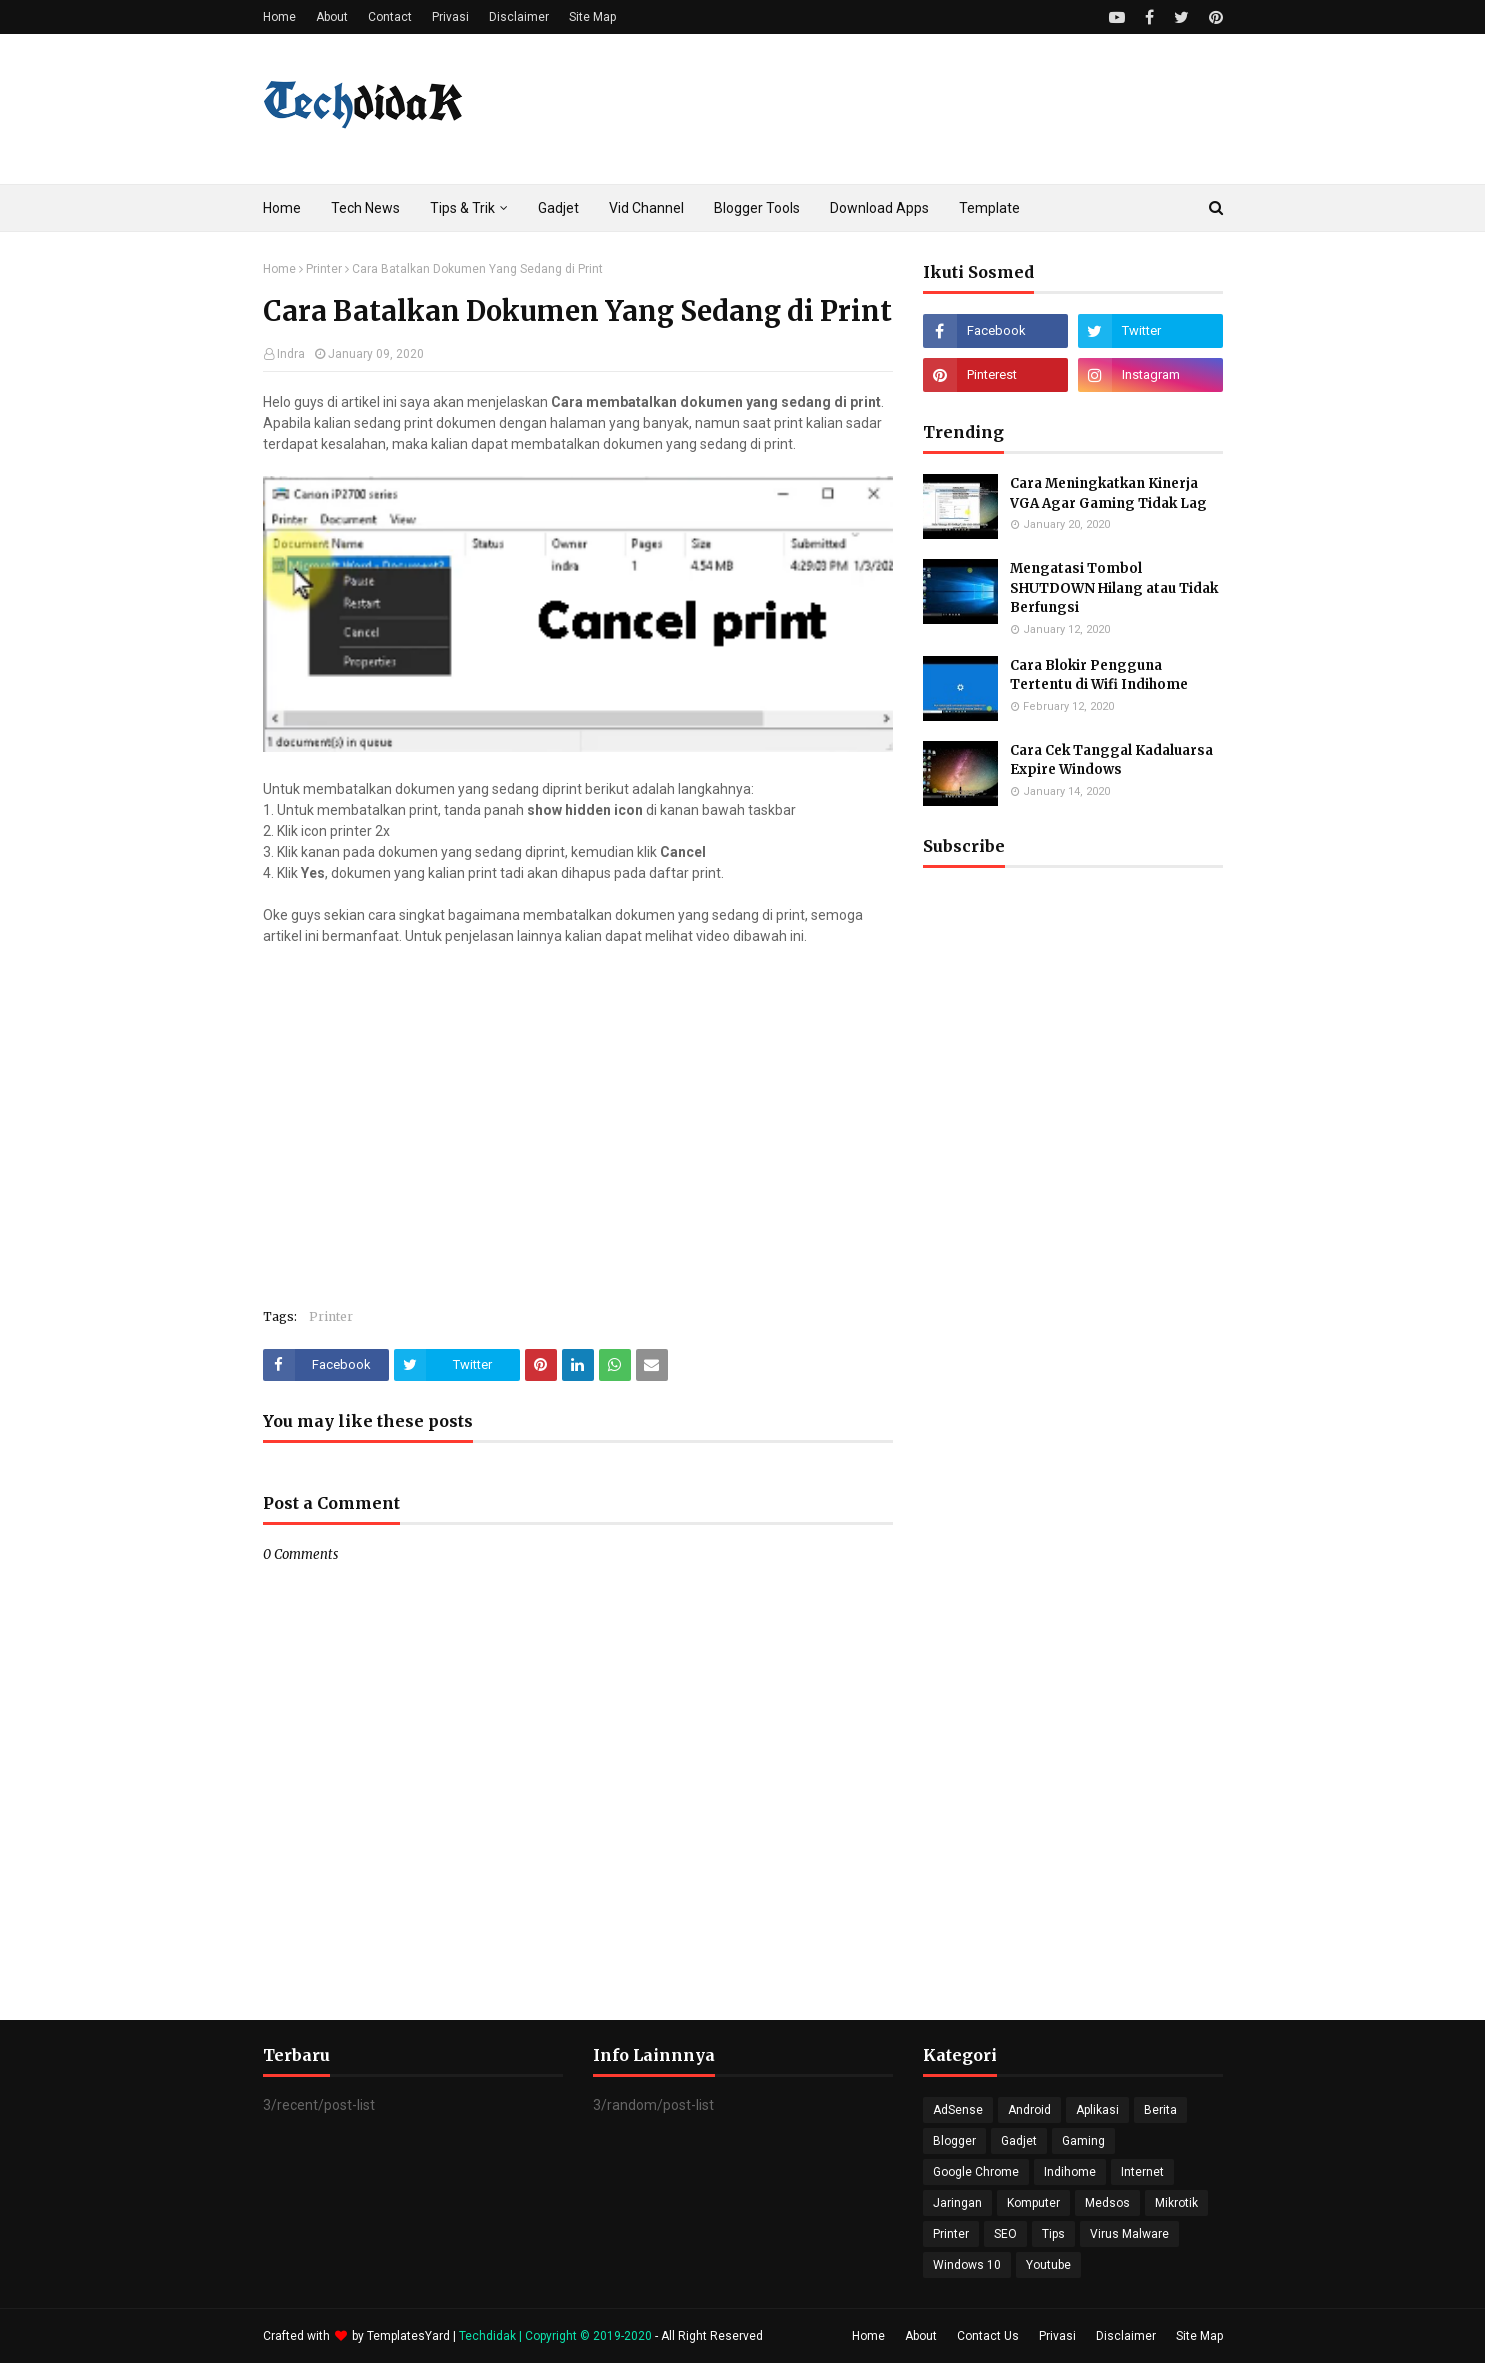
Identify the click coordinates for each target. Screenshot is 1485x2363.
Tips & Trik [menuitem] (462, 208)
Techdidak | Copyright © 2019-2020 (557, 2336)
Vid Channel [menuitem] (646, 208)
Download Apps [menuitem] (879, 208)
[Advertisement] (1073, 1411)
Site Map (592, 17)
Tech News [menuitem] (365, 208)
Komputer (1033, 2203)
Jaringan (957, 2203)
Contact (390, 17)
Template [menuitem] (989, 208)
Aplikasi (1097, 2110)
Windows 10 (967, 2265)
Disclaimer (519, 17)
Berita (1160, 2110)
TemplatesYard (408, 2336)
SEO (1005, 2234)
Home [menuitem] (282, 208)
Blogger (954, 2141)
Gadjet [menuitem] (558, 208)
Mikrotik (1176, 2203)
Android (1029, 2110)
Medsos (1107, 2203)
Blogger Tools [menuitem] (757, 208)
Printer (324, 269)
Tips (1053, 2234)
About (332, 17)
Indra (291, 354)
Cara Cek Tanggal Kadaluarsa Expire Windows (1111, 760)
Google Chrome (976, 2172)
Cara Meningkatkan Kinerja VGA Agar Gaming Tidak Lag (1108, 493)
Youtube (1048, 2265)
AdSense (958, 2110)
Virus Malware (1129, 2234)
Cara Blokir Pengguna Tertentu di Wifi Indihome (1099, 675)
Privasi (450, 17)
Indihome (1070, 2172)
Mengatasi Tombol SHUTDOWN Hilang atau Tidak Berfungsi (1114, 588)
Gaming (1083, 2141)
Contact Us (988, 2336)
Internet (1142, 2172)
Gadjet (1019, 2141)
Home (279, 17)
